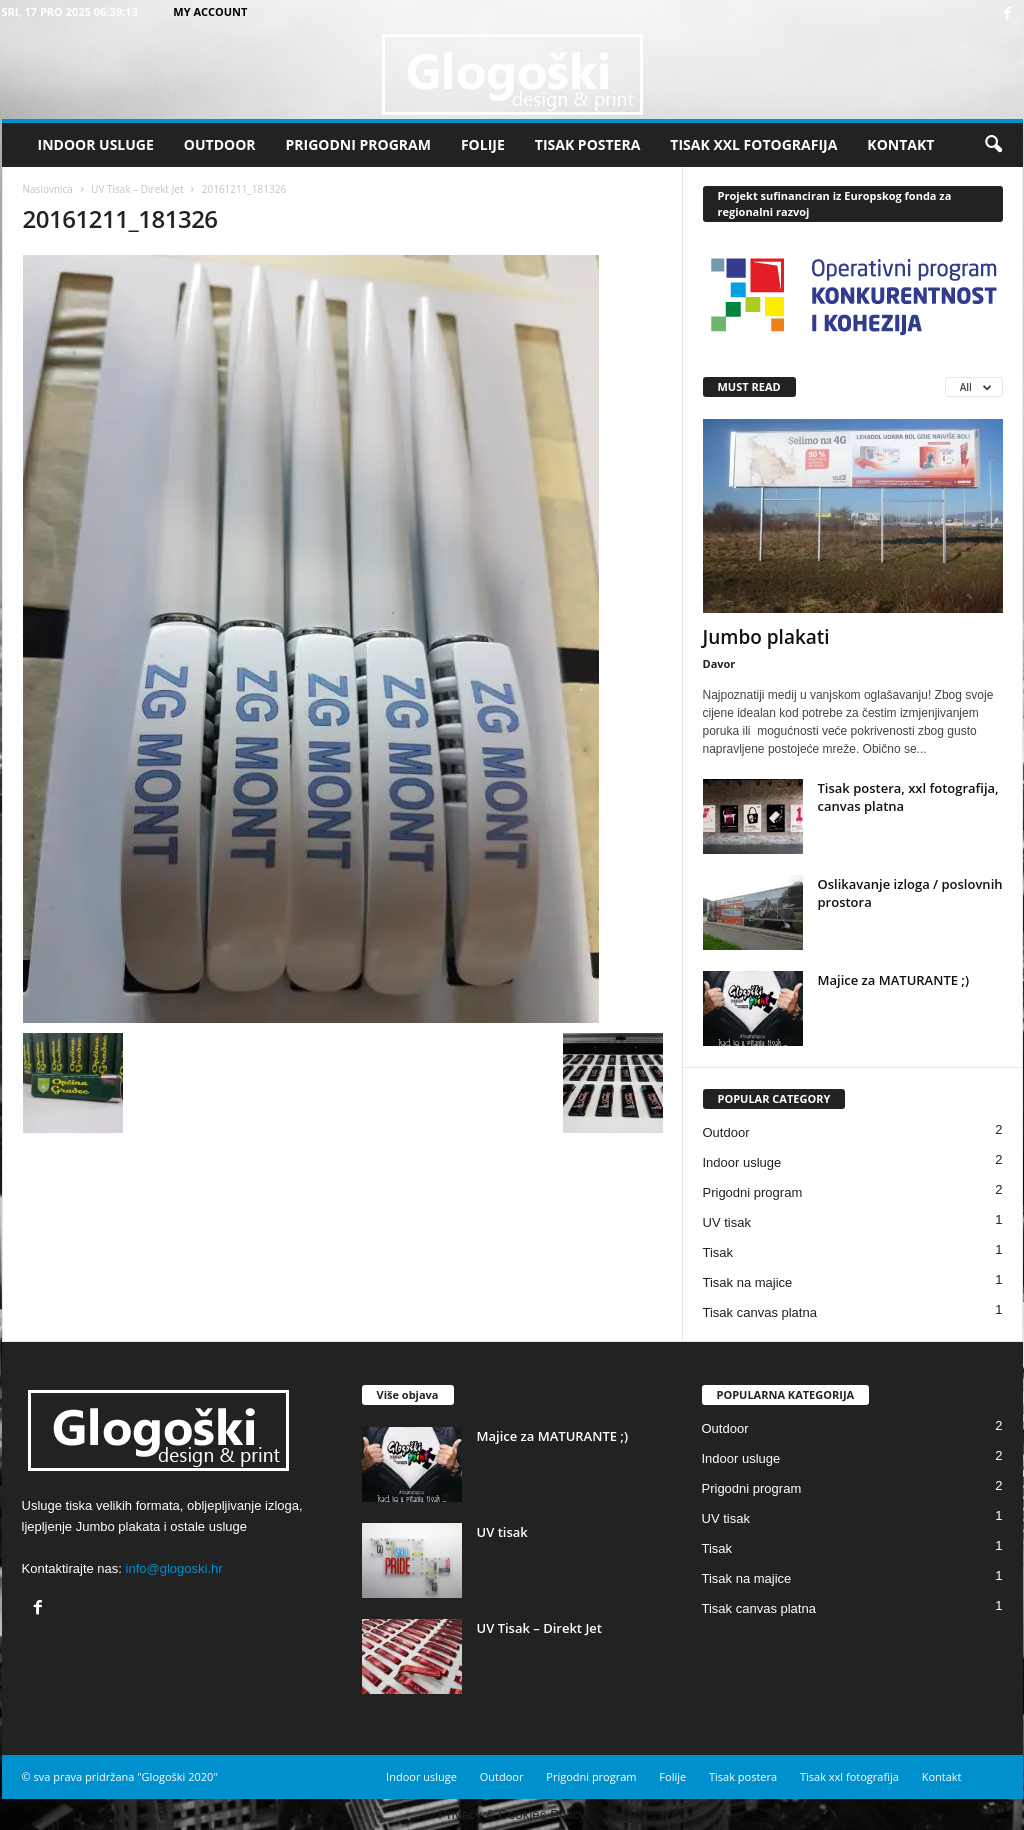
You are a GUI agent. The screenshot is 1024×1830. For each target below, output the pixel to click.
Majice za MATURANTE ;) (894, 980)
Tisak (718, 1252)
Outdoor (220, 144)
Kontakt (900, 144)
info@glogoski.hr (174, 1568)
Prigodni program (358, 144)
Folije (483, 144)
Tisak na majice (748, 1282)
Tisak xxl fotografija (753, 144)
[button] (993, 145)
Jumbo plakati (766, 637)
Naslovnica (48, 189)
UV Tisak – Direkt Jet (137, 189)
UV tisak (727, 1222)
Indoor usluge (96, 144)
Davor (719, 663)
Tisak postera (588, 144)
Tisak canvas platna (760, 1312)
